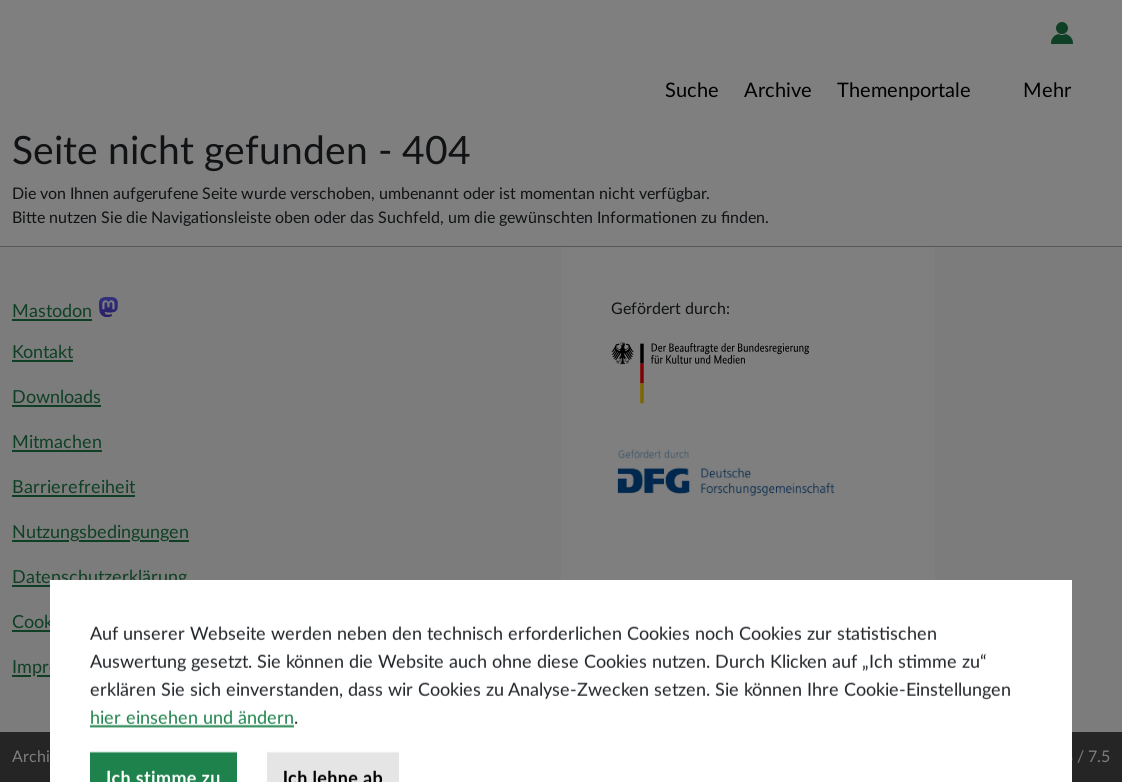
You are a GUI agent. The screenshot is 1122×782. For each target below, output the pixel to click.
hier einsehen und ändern (192, 755)
